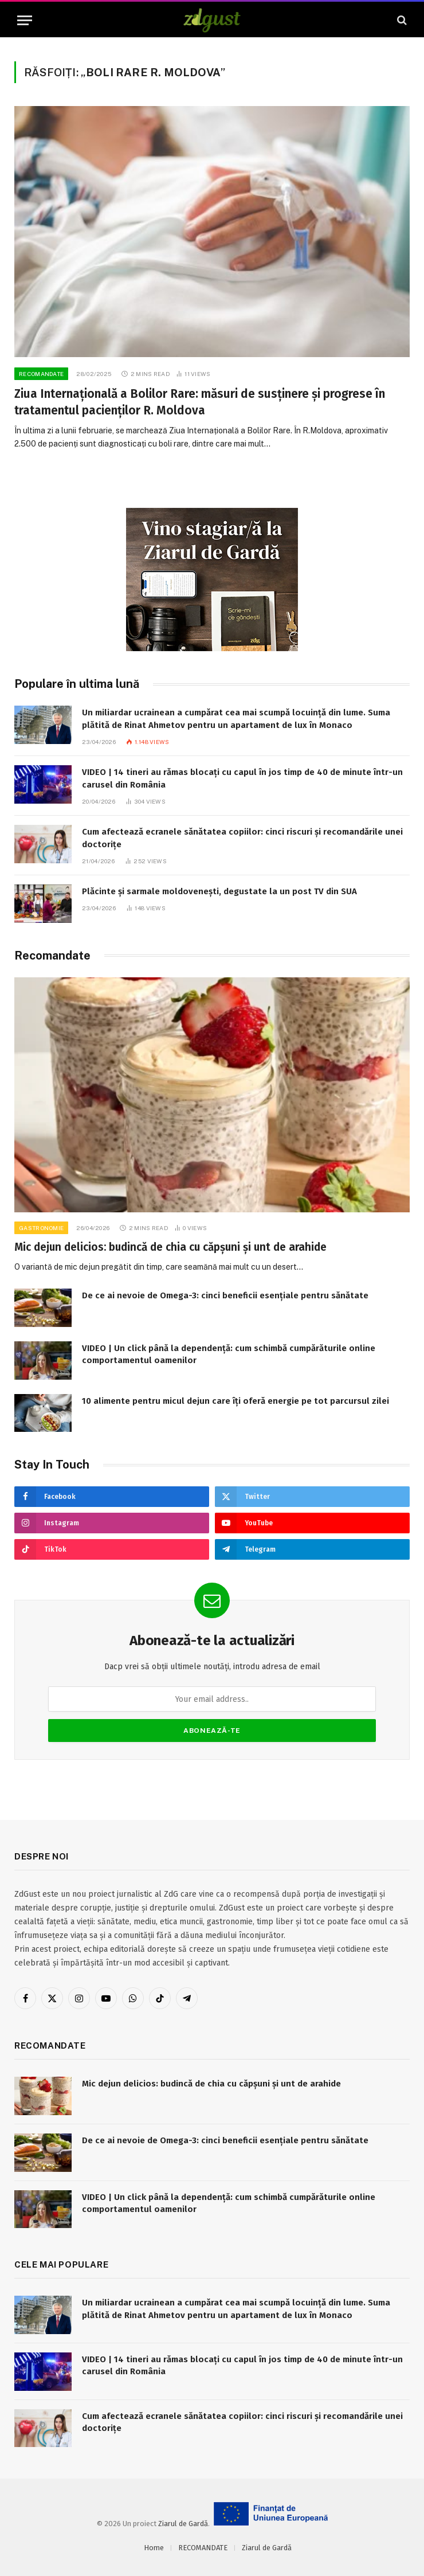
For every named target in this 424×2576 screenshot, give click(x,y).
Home (154, 2547)
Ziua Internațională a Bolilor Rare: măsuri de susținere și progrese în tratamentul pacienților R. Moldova (199, 402)
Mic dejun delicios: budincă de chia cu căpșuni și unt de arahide (170, 1247)
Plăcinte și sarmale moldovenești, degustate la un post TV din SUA (219, 891)
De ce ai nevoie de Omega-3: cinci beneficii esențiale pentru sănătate (225, 1295)
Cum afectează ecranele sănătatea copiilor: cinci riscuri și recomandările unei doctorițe (242, 838)
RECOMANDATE (41, 373)
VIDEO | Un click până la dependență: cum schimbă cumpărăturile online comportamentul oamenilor (228, 1354)
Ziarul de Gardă (183, 2523)
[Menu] (24, 20)
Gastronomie (41, 1227)
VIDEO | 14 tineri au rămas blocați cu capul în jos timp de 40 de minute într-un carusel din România (242, 778)
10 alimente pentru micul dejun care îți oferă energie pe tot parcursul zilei (235, 1401)
